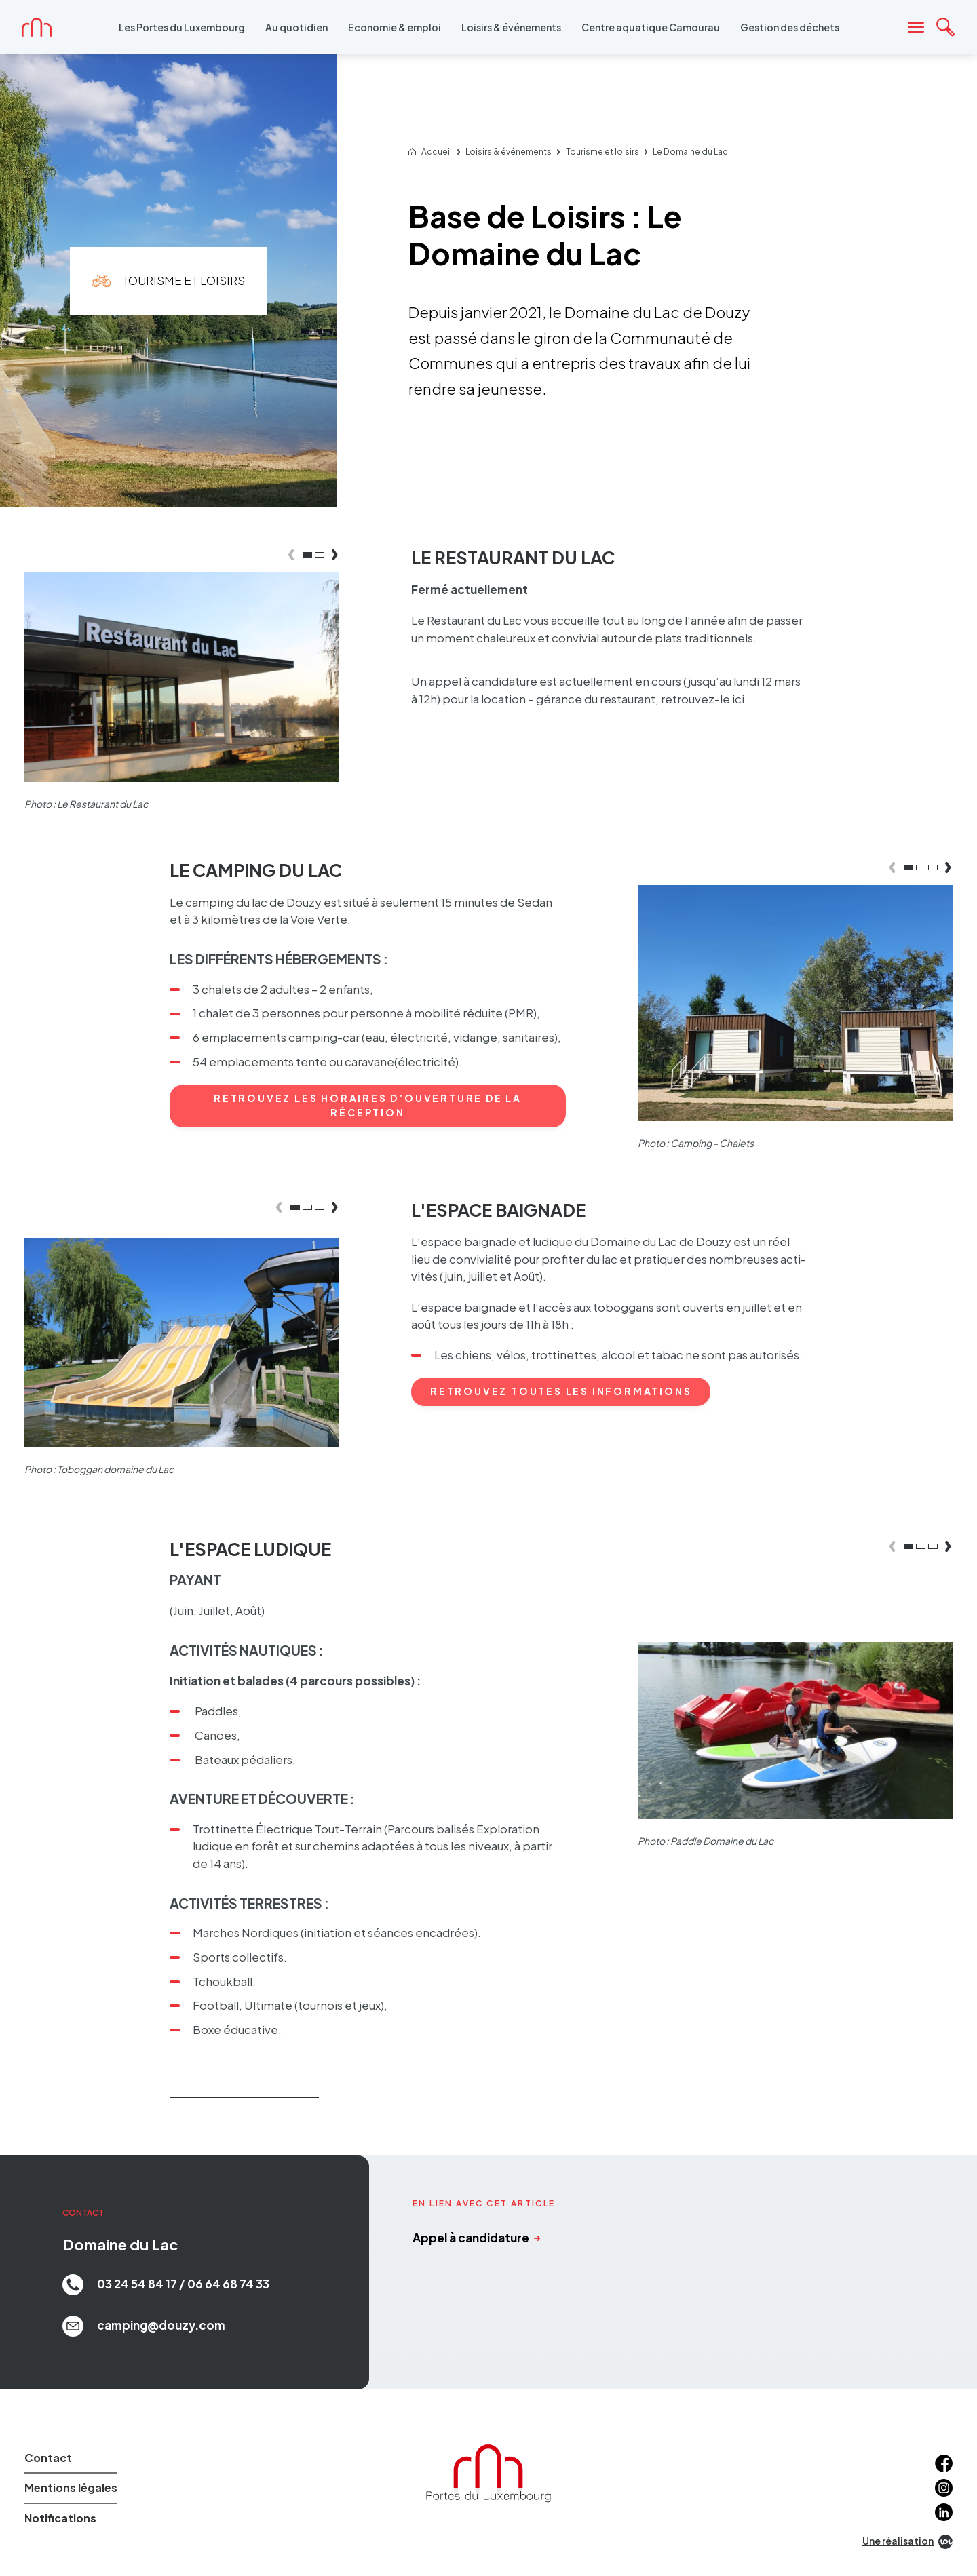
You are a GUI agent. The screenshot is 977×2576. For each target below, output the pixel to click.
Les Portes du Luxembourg (182, 27)
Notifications (60, 2518)
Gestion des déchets (789, 27)
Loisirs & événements (511, 27)
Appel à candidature (476, 2237)
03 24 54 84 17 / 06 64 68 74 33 (165, 2284)
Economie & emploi (394, 27)
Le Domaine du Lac (690, 152)
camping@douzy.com (143, 2326)
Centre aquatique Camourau (650, 27)
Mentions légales (70, 2487)
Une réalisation (907, 2542)
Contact (48, 2458)
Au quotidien (296, 27)
